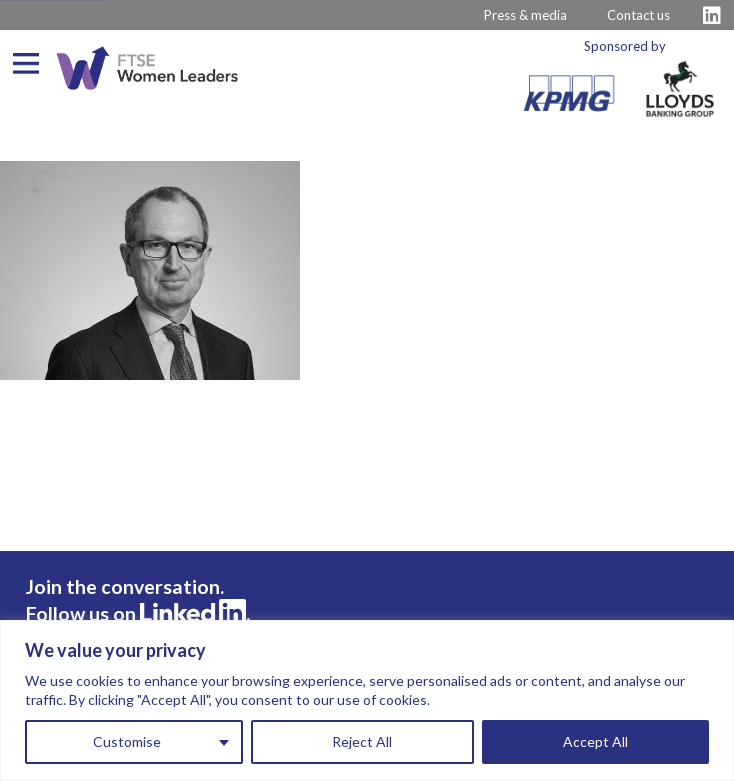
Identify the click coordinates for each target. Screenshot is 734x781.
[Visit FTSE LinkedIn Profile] (712, 15)
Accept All (595, 741)
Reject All (362, 741)
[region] (367, 700)
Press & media (525, 15)
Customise (127, 741)
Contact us (638, 15)
